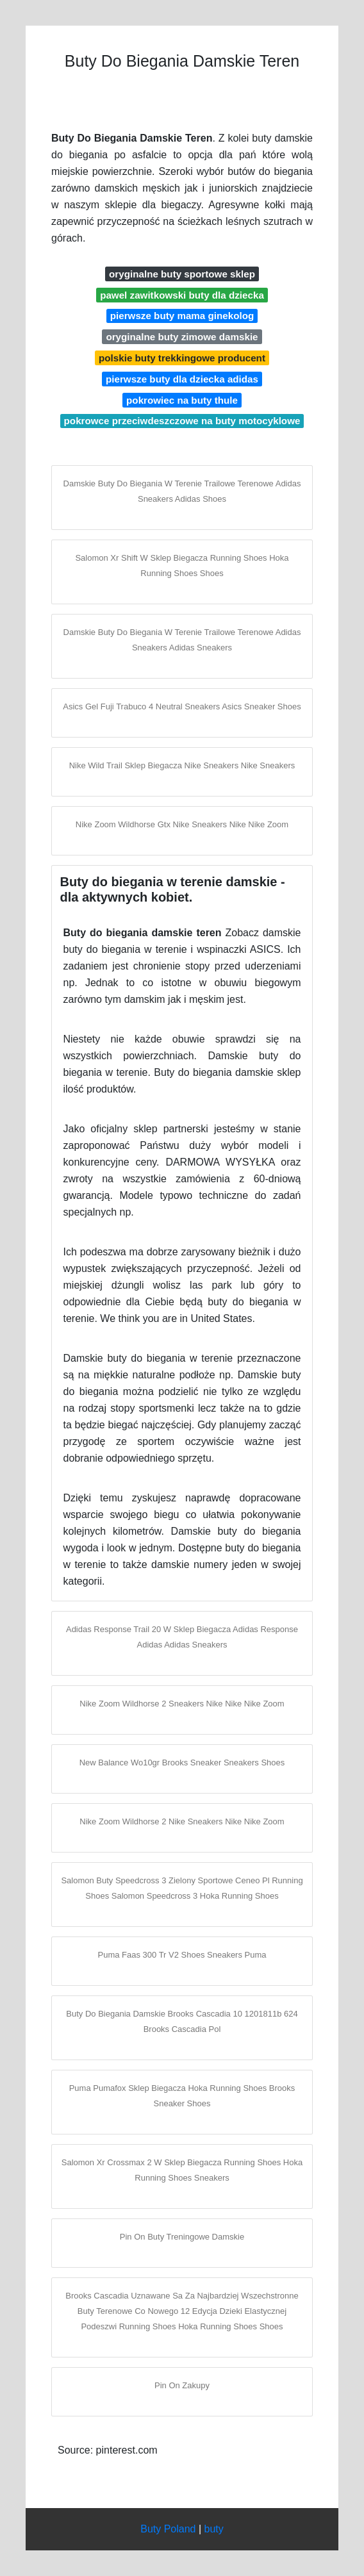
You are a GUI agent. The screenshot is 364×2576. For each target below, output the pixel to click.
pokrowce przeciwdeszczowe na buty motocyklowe (182, 420)
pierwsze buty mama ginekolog (182, 315)
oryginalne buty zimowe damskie (182, 336)
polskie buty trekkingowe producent (182, 357)
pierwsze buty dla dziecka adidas (182, 379)
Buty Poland (167, 2528)
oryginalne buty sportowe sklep (182, 273)
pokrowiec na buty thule (182, 400)
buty (214, 2528)
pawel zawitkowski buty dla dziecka (182, 295)
